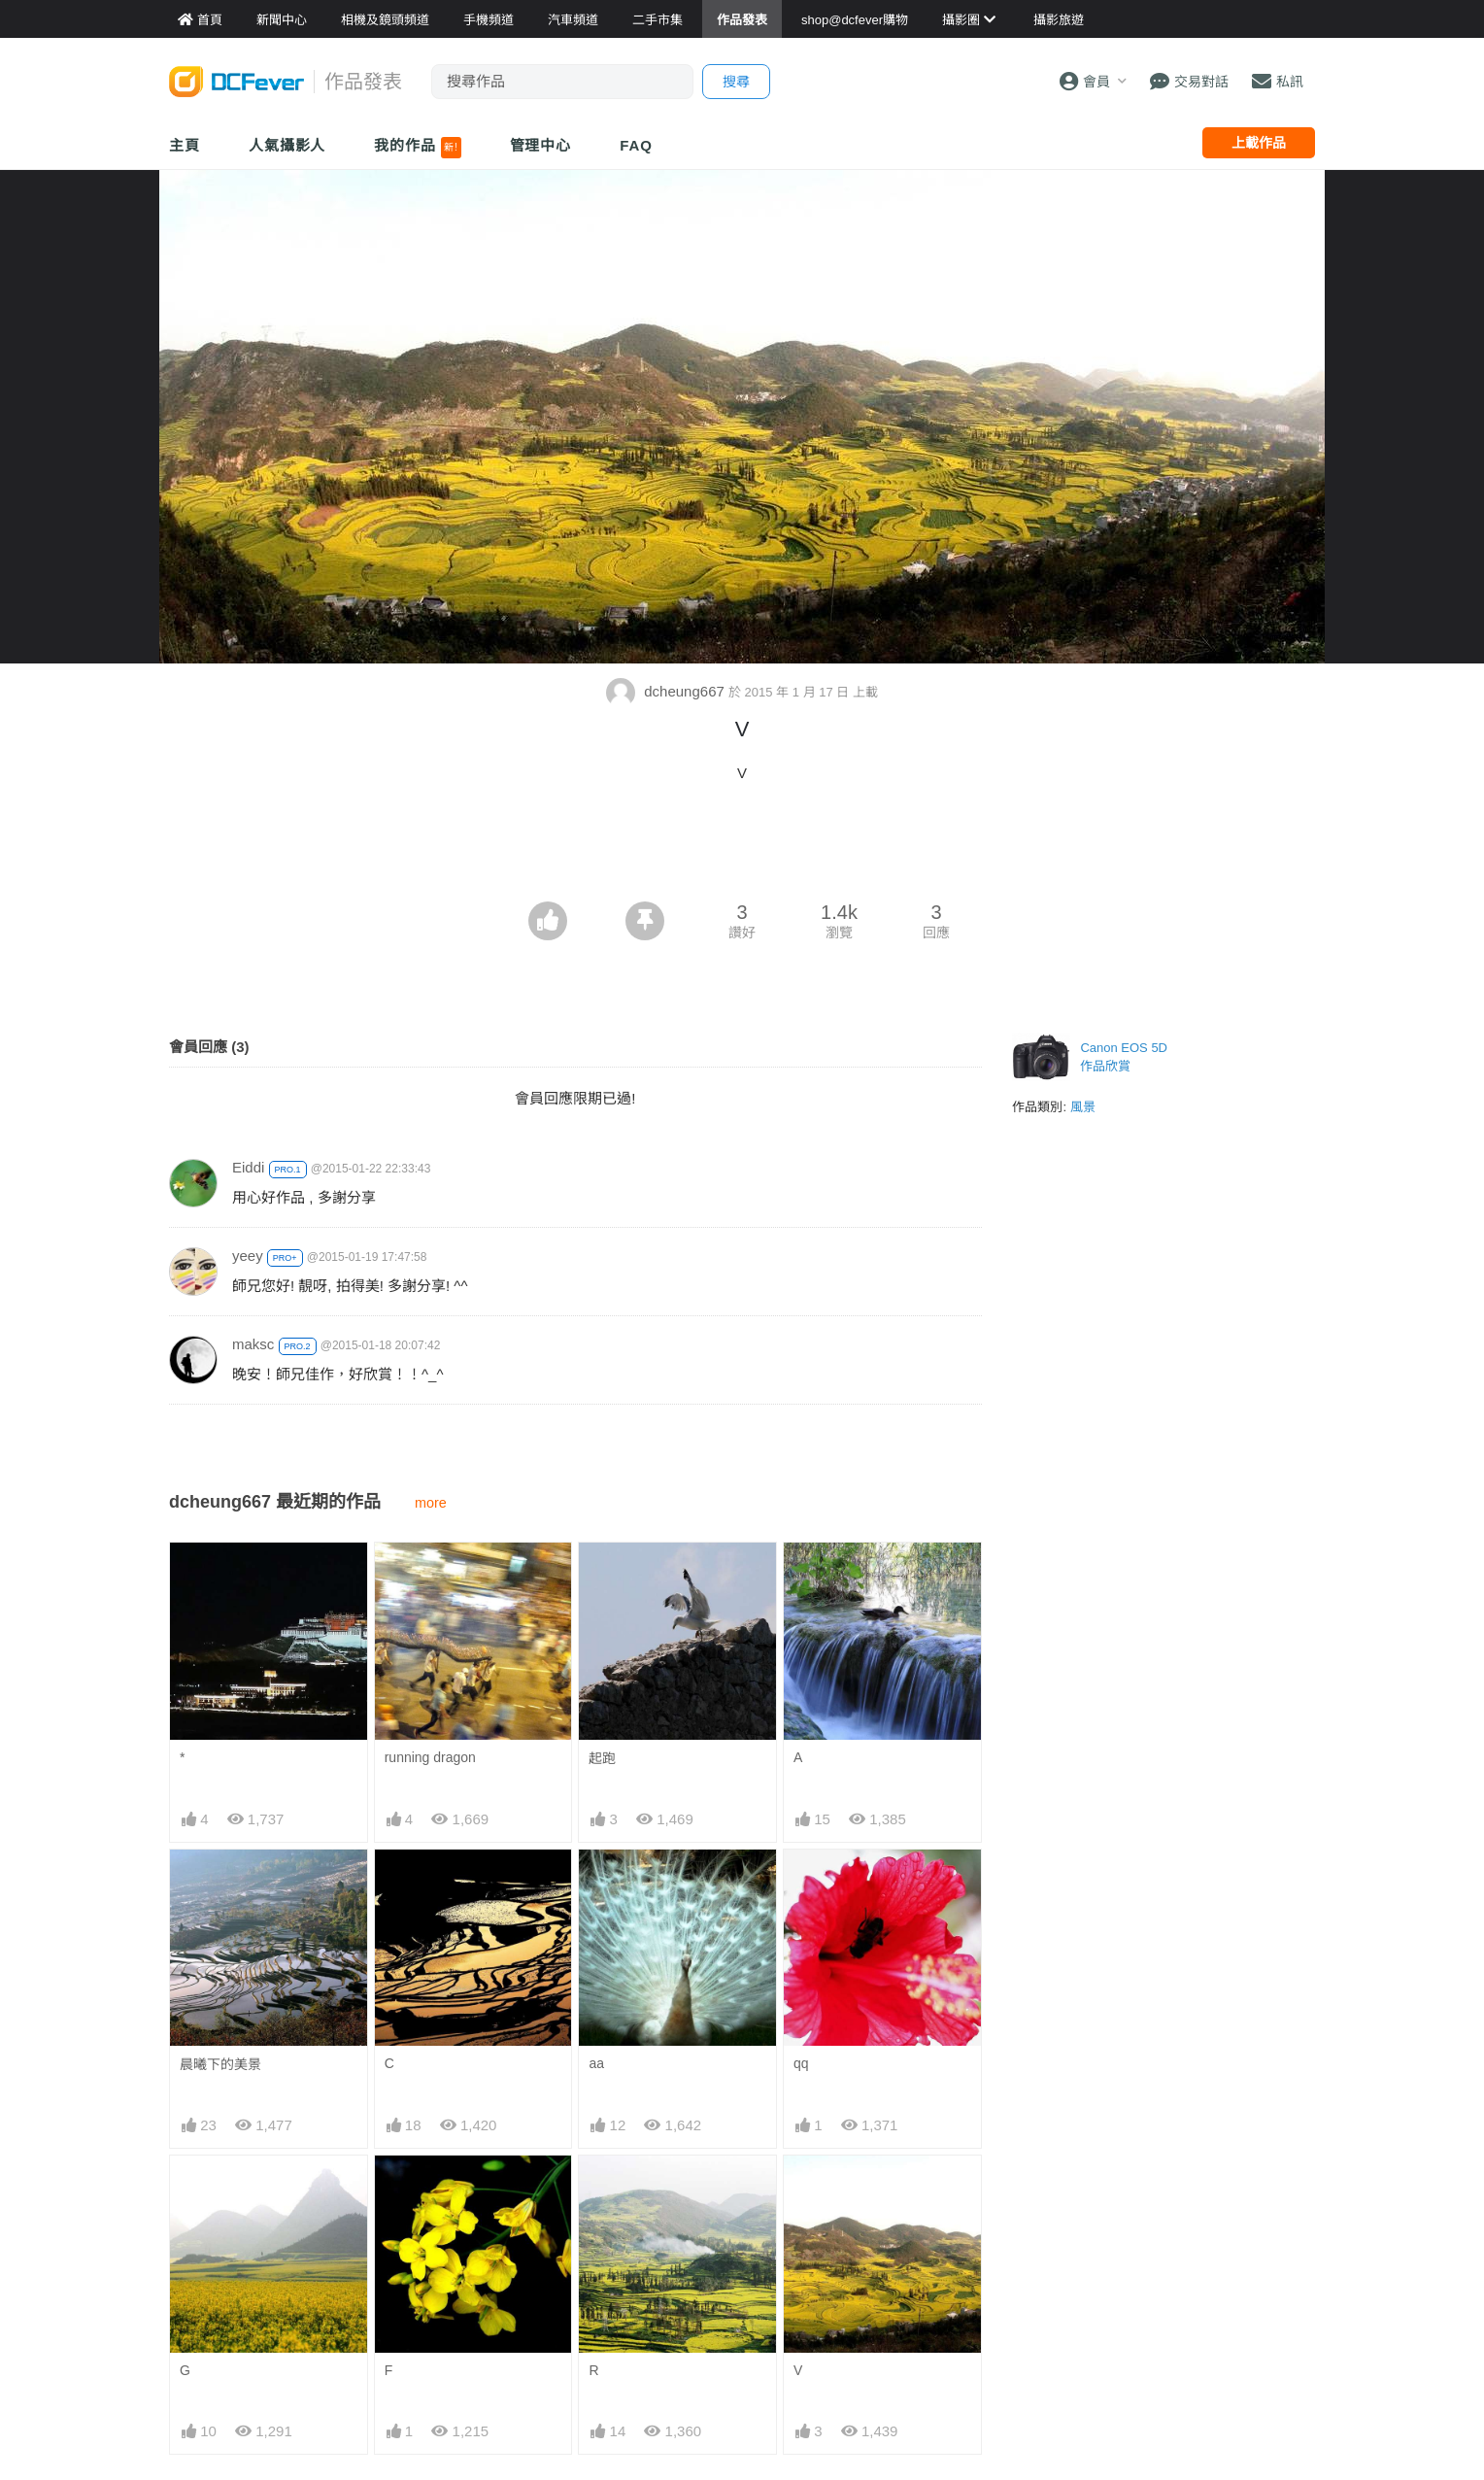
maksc (253, 1344)
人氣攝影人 (287, 145)
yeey (247, 1255)
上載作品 (1258, 143)
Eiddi (248, 1167)
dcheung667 (667, 691)
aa (596, 2063)
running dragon (430, 1757)
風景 (1083, 1107)
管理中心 (541, 145)
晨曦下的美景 (220, 2064)
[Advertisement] (742, 848)
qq (801, 2063)
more (431, 1503)
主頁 (184, 145)
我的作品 (417, 147)
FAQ (636, 145)
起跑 (602, 1758)
